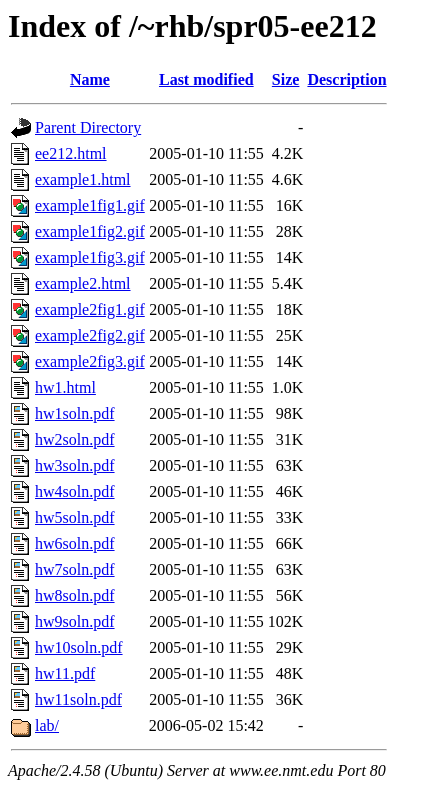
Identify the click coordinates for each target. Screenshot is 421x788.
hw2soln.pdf (75, 439)
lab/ (47, 725)
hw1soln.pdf (75, 413)
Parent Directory (88, 127)
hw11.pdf (65, 673)
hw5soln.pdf (75, 517)
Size (286, 79)
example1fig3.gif (90, 257)
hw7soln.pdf (75, 569)
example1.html (83, 179)
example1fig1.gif (90, 205)
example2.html (83, 283)
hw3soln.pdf (75, 465)
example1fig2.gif (90, 231)
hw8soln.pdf (75, 595)
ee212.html (71, 153)
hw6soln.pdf (75, 543)
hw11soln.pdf (78, 699)
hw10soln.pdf (79, 647)
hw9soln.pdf (75, 621)
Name (90, 79)
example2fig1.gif (90, 309)
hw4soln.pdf (75, 491)
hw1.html (65, 387)
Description (346, 79)
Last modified (206, 79)
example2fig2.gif (90, 335)
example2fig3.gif (90, 361)
